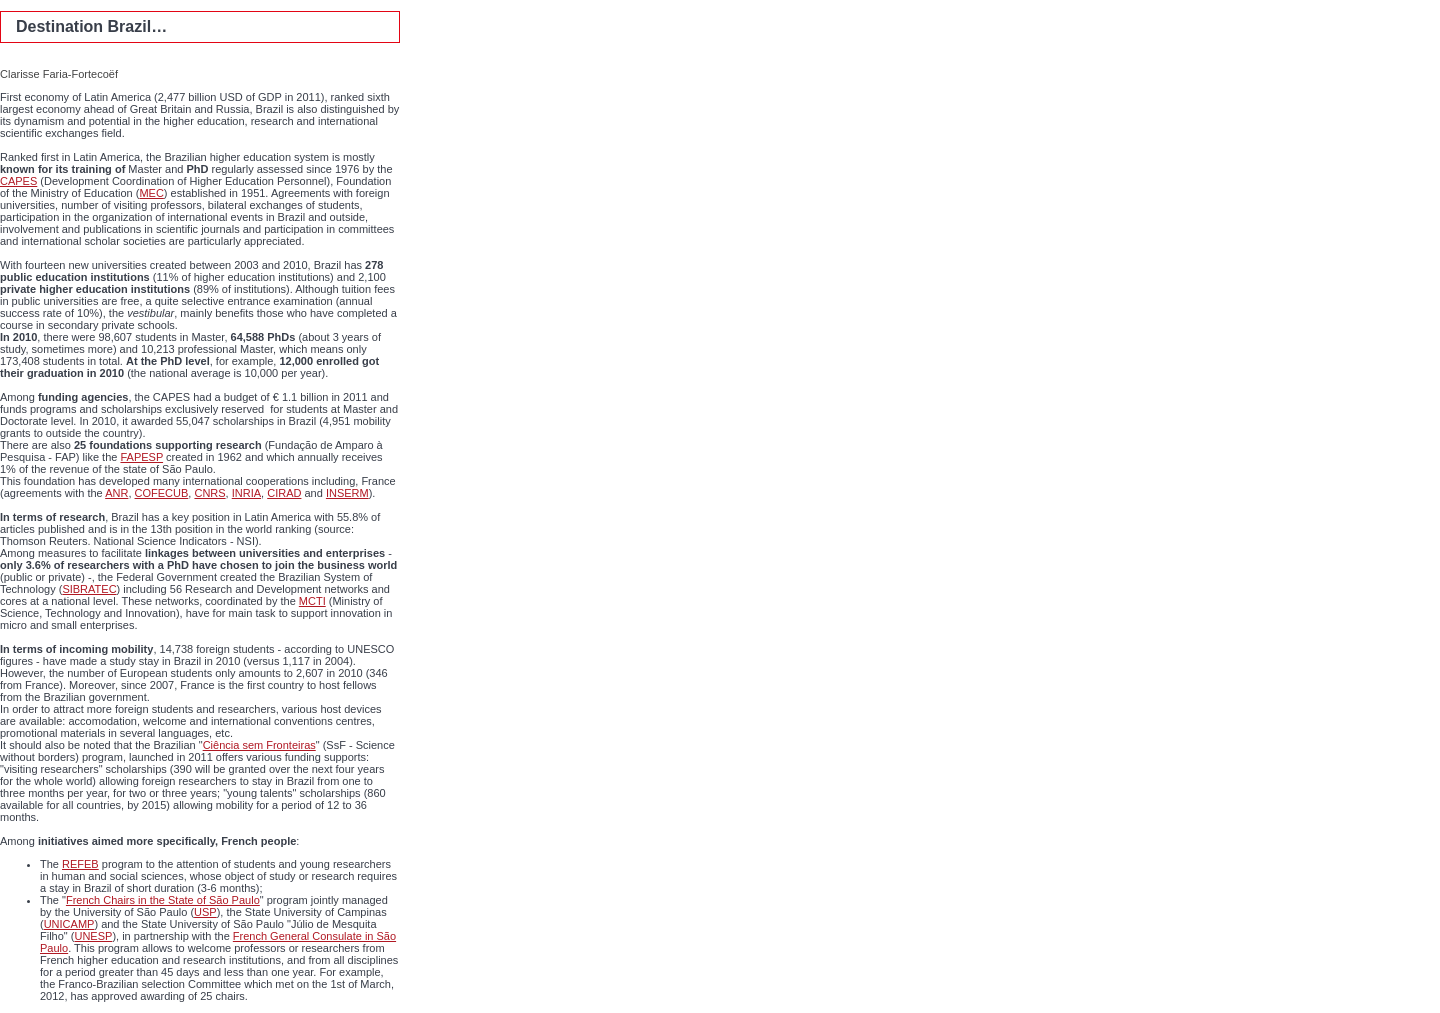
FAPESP (141, 457)
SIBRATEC (89, 589)
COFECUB (162, 493)
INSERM (347, 493)
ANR (116, 493)
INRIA (246, 493)
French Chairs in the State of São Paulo (163, 900)
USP (205, 912)
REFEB (80, 864)
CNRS (209, 493)
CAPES (18, 181)
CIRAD (284, 493)
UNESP (93, 936)
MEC (151, 193)
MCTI (312, 601)
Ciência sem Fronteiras (259, 745)
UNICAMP (69, 924)
